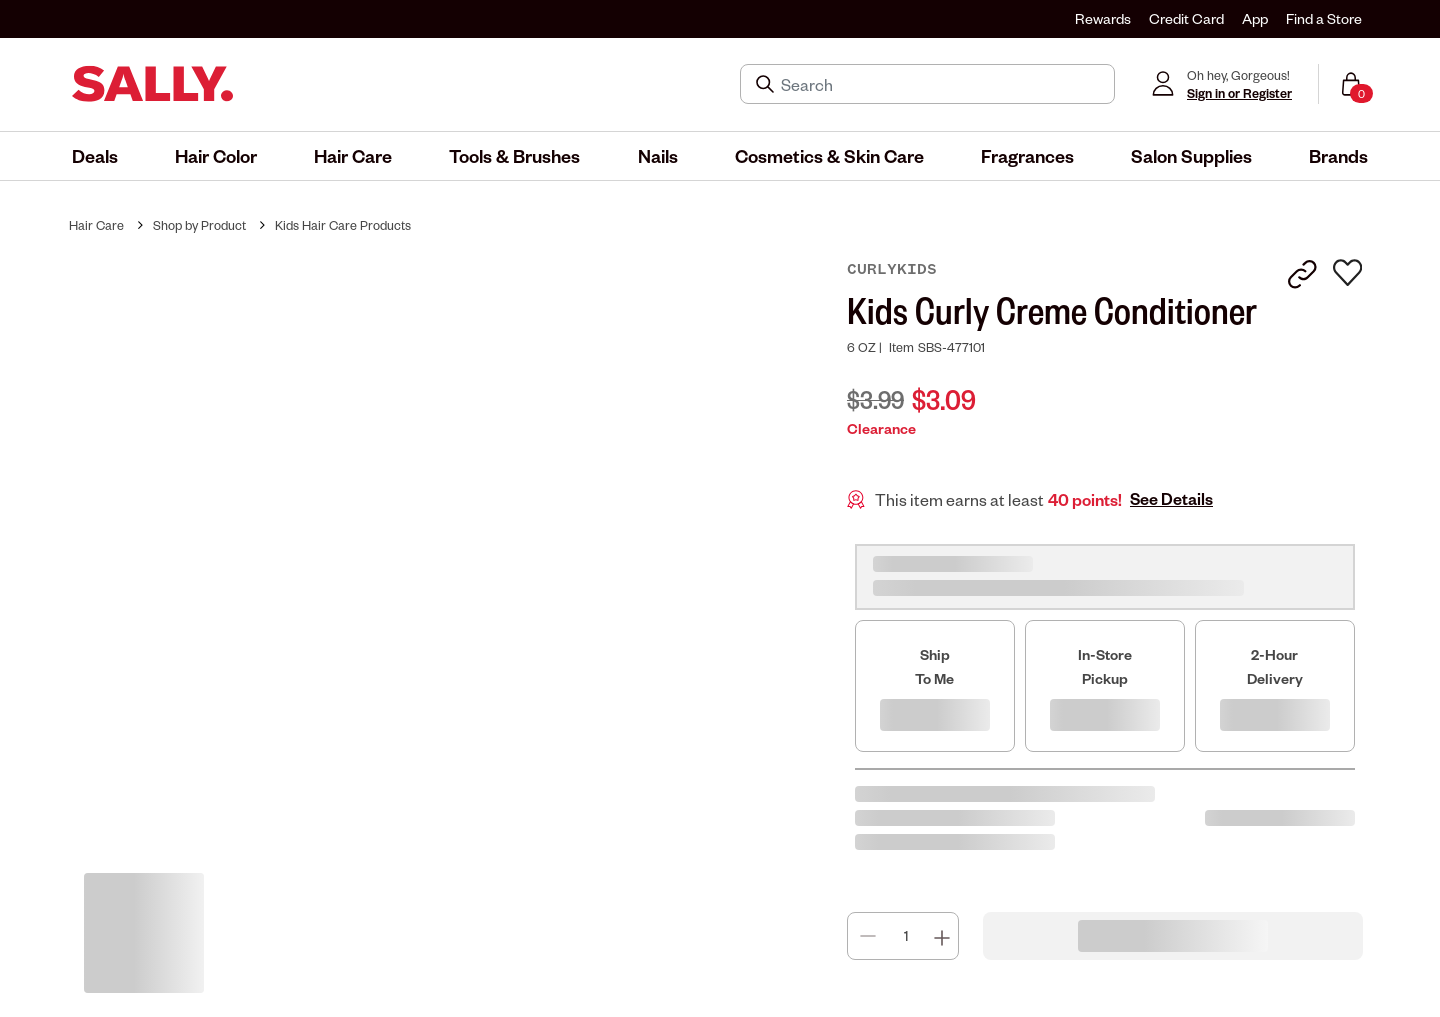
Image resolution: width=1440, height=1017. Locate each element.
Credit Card (1186, 18)
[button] (95, 156)
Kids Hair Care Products (343, 225)
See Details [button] (1171, 499)
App (1255, 18)
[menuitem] (95, 156)
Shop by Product (199, 225)
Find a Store (1324, 18)
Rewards (1103, 18)
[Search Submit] (767, 84)
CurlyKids (892, 269)
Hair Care (96, 225)
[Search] (941, 84)
